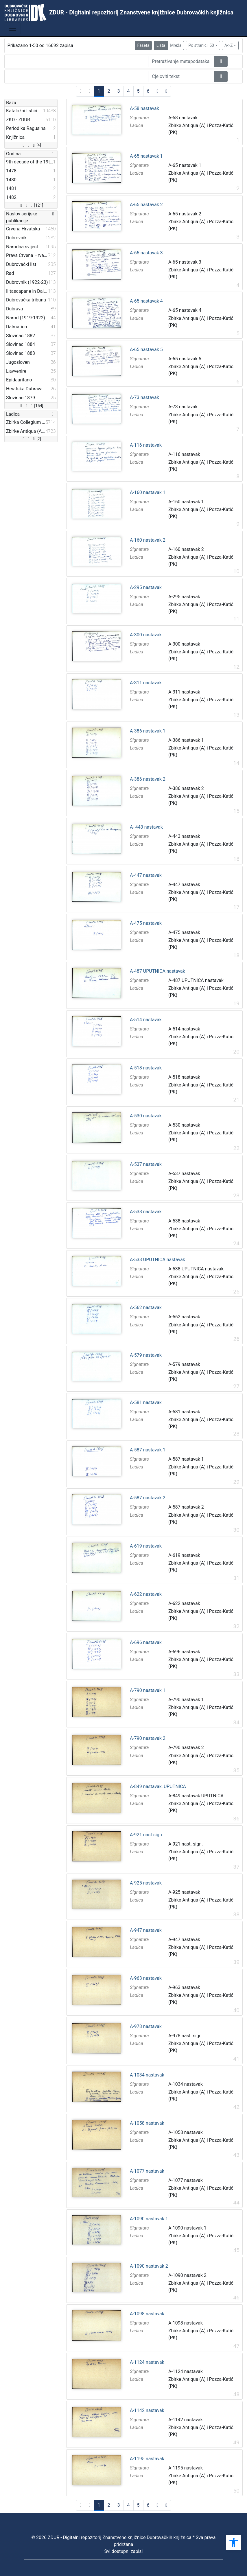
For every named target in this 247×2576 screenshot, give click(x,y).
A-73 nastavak (144, 397)
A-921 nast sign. (146, 1834)
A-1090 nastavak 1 (149, 2218)
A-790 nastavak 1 (147, 1690)
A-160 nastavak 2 (147, 540)
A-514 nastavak (146, 1019)
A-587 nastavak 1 (147, 1450)
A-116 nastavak (146, 445)
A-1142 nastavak (147, 2410)
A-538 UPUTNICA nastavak (157, 1259)
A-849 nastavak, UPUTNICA (158, 1786)
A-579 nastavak (146, 1355)
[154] (31, 405)
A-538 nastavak (146, 1211)
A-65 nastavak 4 (146, 301)
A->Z (228, 45)
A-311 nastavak (146, 682)
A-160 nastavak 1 (147, 492)
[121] (31, 205)
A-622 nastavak (146, 1594)
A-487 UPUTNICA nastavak (157, 971)
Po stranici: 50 (201, 45)
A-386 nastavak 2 (147, 779)
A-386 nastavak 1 (147, 731)
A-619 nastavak (146, 1546)
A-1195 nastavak (147, 2458)
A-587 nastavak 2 (147, 1498)
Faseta (143, 45)
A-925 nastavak (146, 1883)
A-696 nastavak (146, 1642)
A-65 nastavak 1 (146, 156)
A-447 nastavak (146, 875)
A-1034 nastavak (147, 2075)
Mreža (175, 45)
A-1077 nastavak (147, 2171)
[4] (31, 145)
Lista (160, 45)
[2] (31, 439)
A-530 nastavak (146, 1116)
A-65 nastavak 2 (146, 204)
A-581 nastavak (146, 1402)
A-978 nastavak (146, 2026)
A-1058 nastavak (147, 2123)
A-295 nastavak (146, 587)
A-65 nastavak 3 (146, 253)
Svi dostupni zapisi (123, 2551)
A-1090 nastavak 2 (149, 2266)
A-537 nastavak (146, 1164)
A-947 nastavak (146, 1930)
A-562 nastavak (146, 1307)
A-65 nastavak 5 (146, 349)
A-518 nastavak (146, 1068)
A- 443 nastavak (146, 827)
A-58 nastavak (144, 108)
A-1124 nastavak (147, 2362)
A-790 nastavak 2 (147, 1738)
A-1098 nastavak (147, 2313)
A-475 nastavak (146, 923)
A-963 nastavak (146, 1978)
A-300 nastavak (146, 635)
